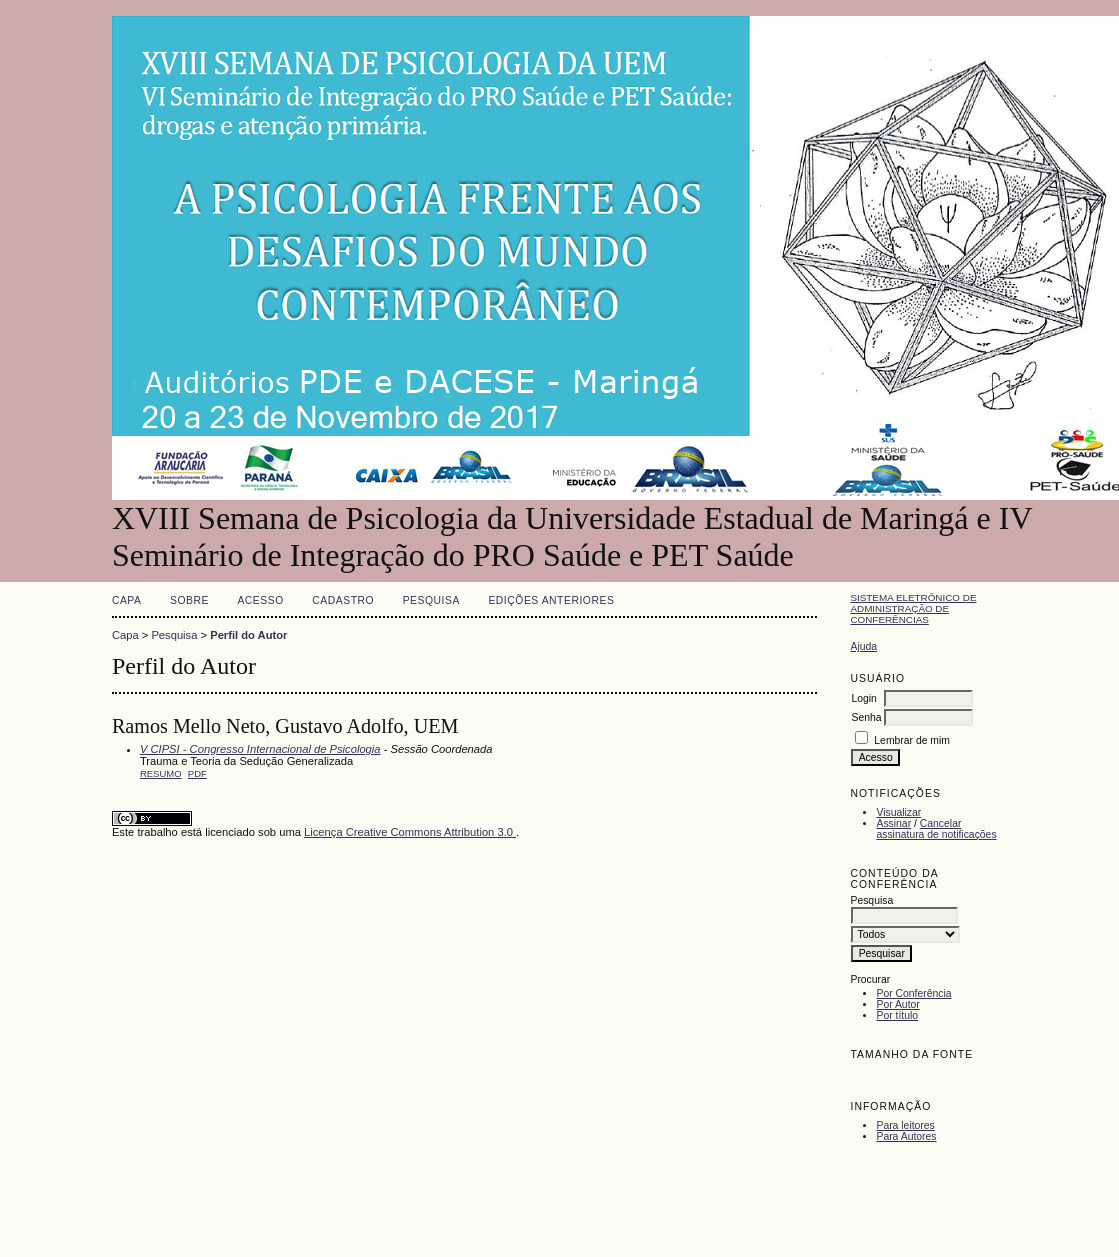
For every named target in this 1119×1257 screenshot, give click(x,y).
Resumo (161, 773)
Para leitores (905, 1125)
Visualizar (898, 812)
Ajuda (863, 646)
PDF (197, 773)
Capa (127, 600)
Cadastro (343, 600)
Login (863, 698)
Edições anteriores (551, 600)
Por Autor (897, 1004)
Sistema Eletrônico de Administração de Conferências (913, 608)
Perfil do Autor (248, 635)
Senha (866, 717)
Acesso (260, 600)
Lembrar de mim (912, 740)
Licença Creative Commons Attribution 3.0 (410, 832)
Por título (897, 1015)
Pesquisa (431, 600)
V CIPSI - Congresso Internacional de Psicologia (260, 749)
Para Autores (906, 1136)
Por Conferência (913, 993)
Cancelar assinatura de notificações (936, 829)
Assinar (893, 823)
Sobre (189, 600)
